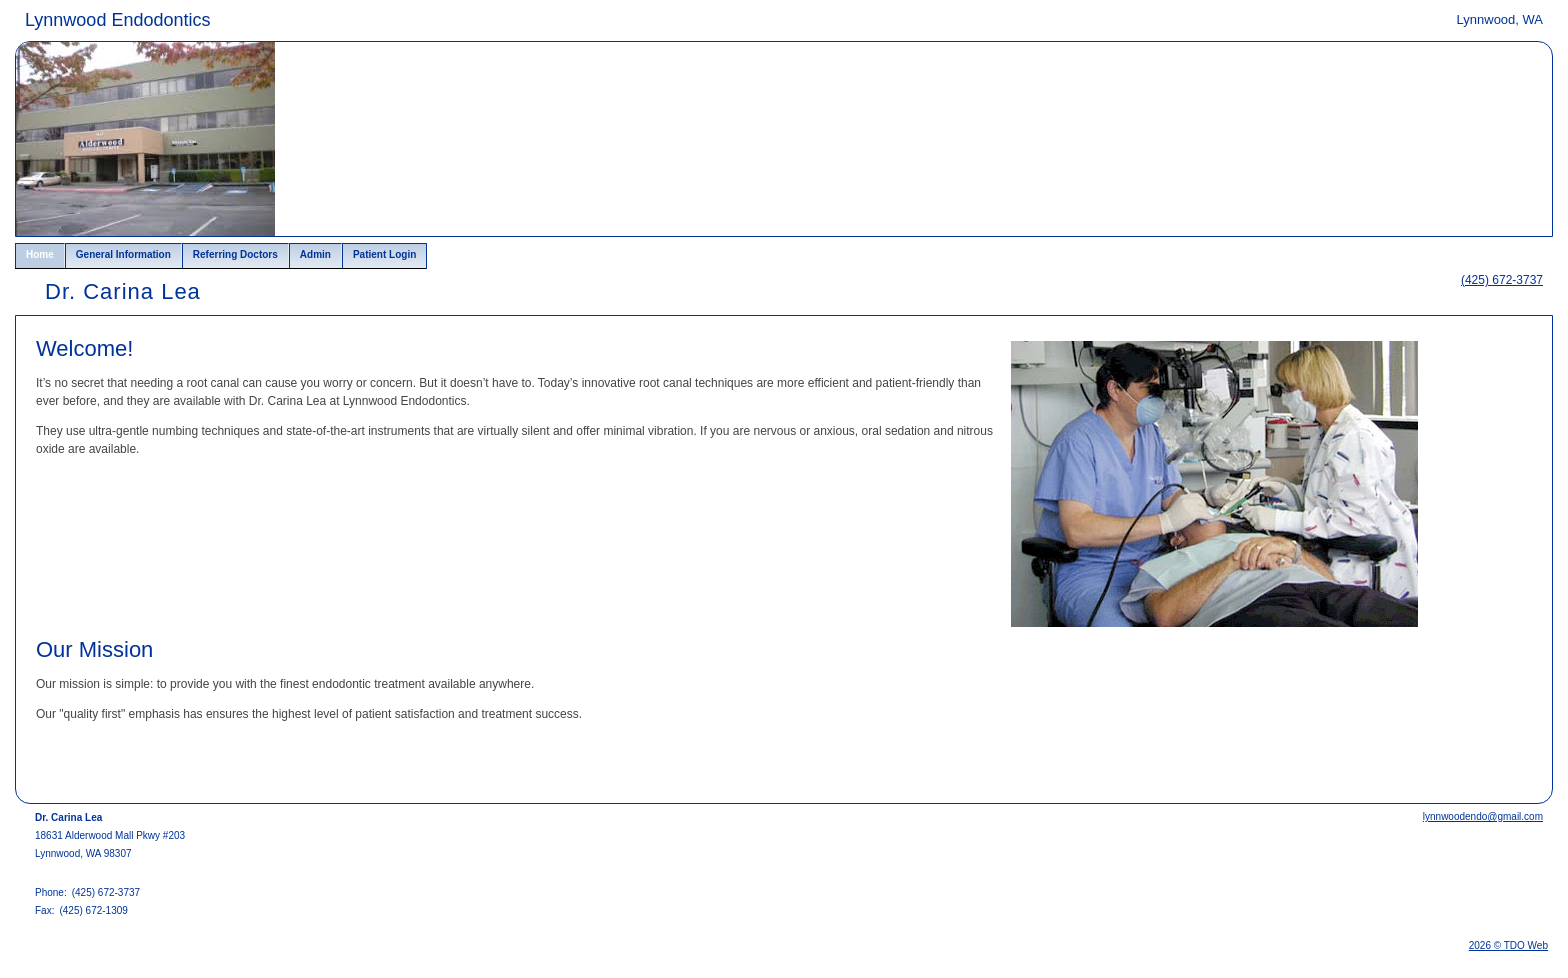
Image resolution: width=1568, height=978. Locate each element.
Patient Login (384, 254)
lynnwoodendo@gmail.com (1483, 816)
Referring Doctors (235, 254)
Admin (315, 254)
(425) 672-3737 (1502, 280)
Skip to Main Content (70, 17)
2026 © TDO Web (1508, 945)
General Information (123, 254)
